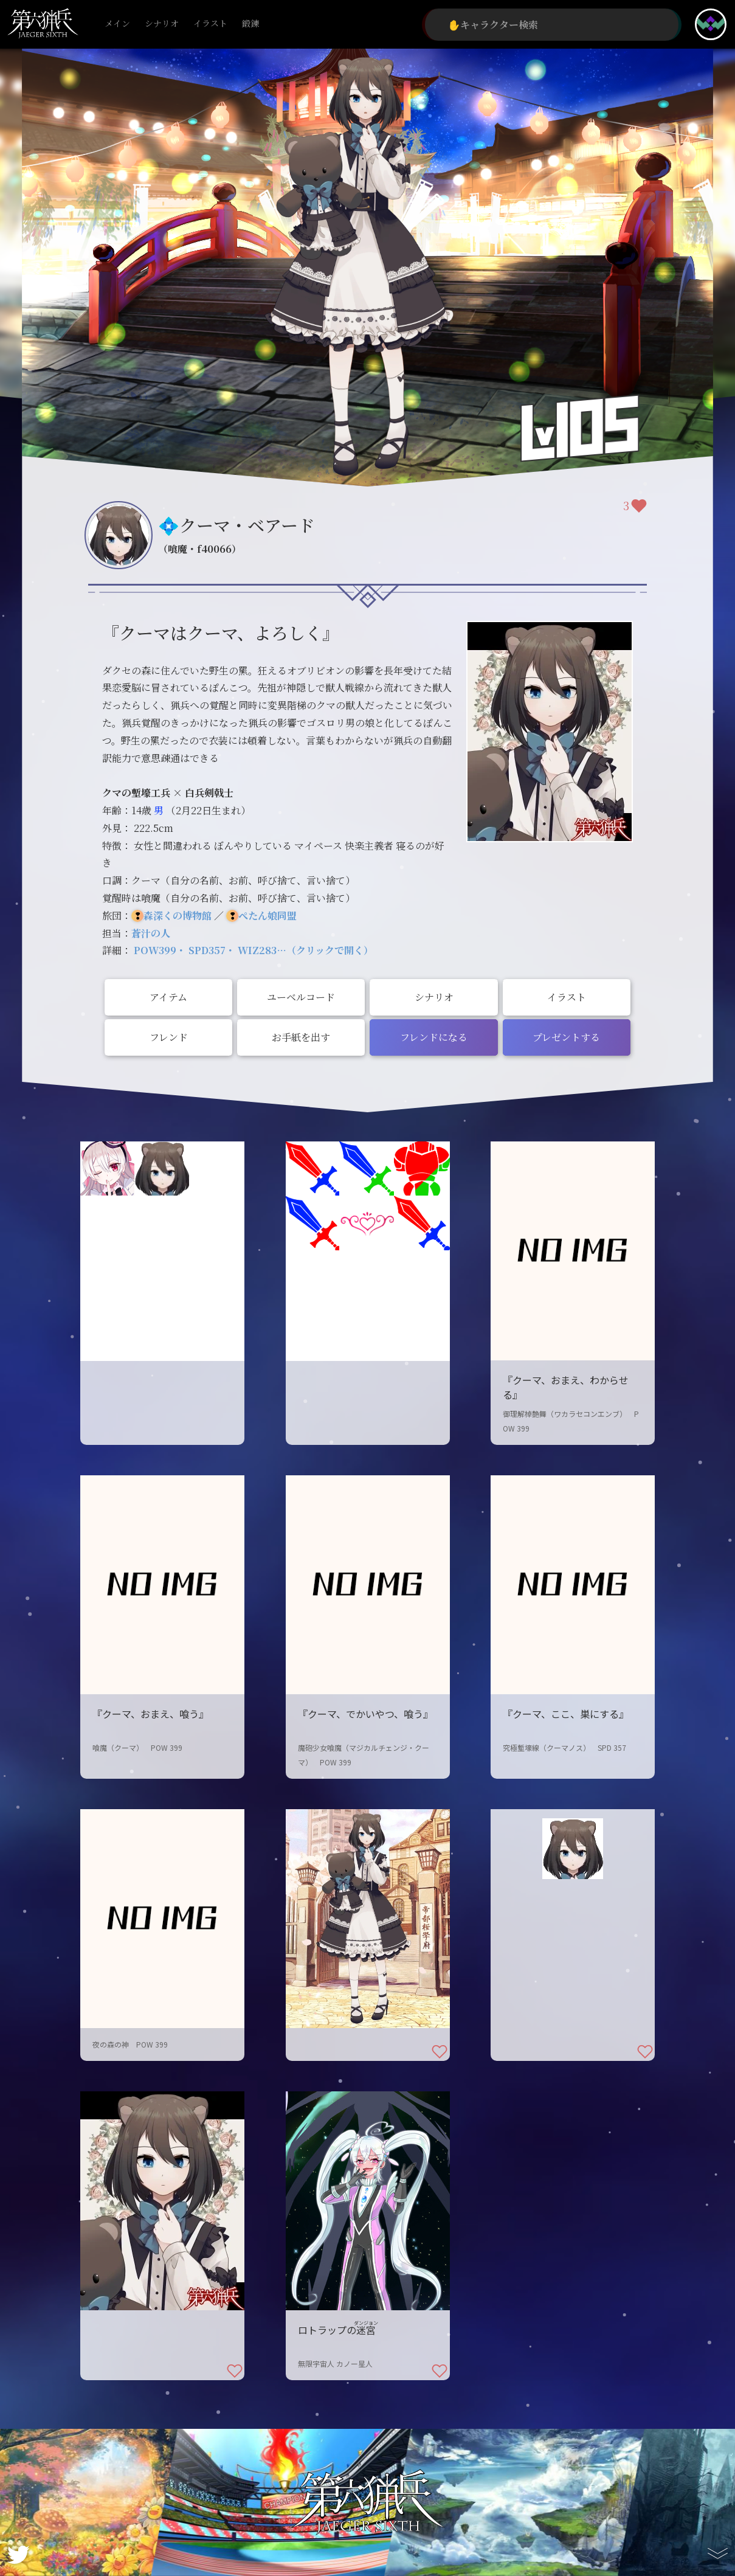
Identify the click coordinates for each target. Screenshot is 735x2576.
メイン (117, 24)
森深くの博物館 (177, 916)
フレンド (169, 1037)
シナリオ (161, 24)
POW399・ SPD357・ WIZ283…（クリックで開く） (253, 950)
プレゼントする (566, 1037)
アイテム (168, 997)
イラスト (210, 24)
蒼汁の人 (150, 933)
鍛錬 (250, 24)
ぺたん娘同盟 (267, 916)
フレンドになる (434, 1037)
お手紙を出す (301, 1037)
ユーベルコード (301, 997)
